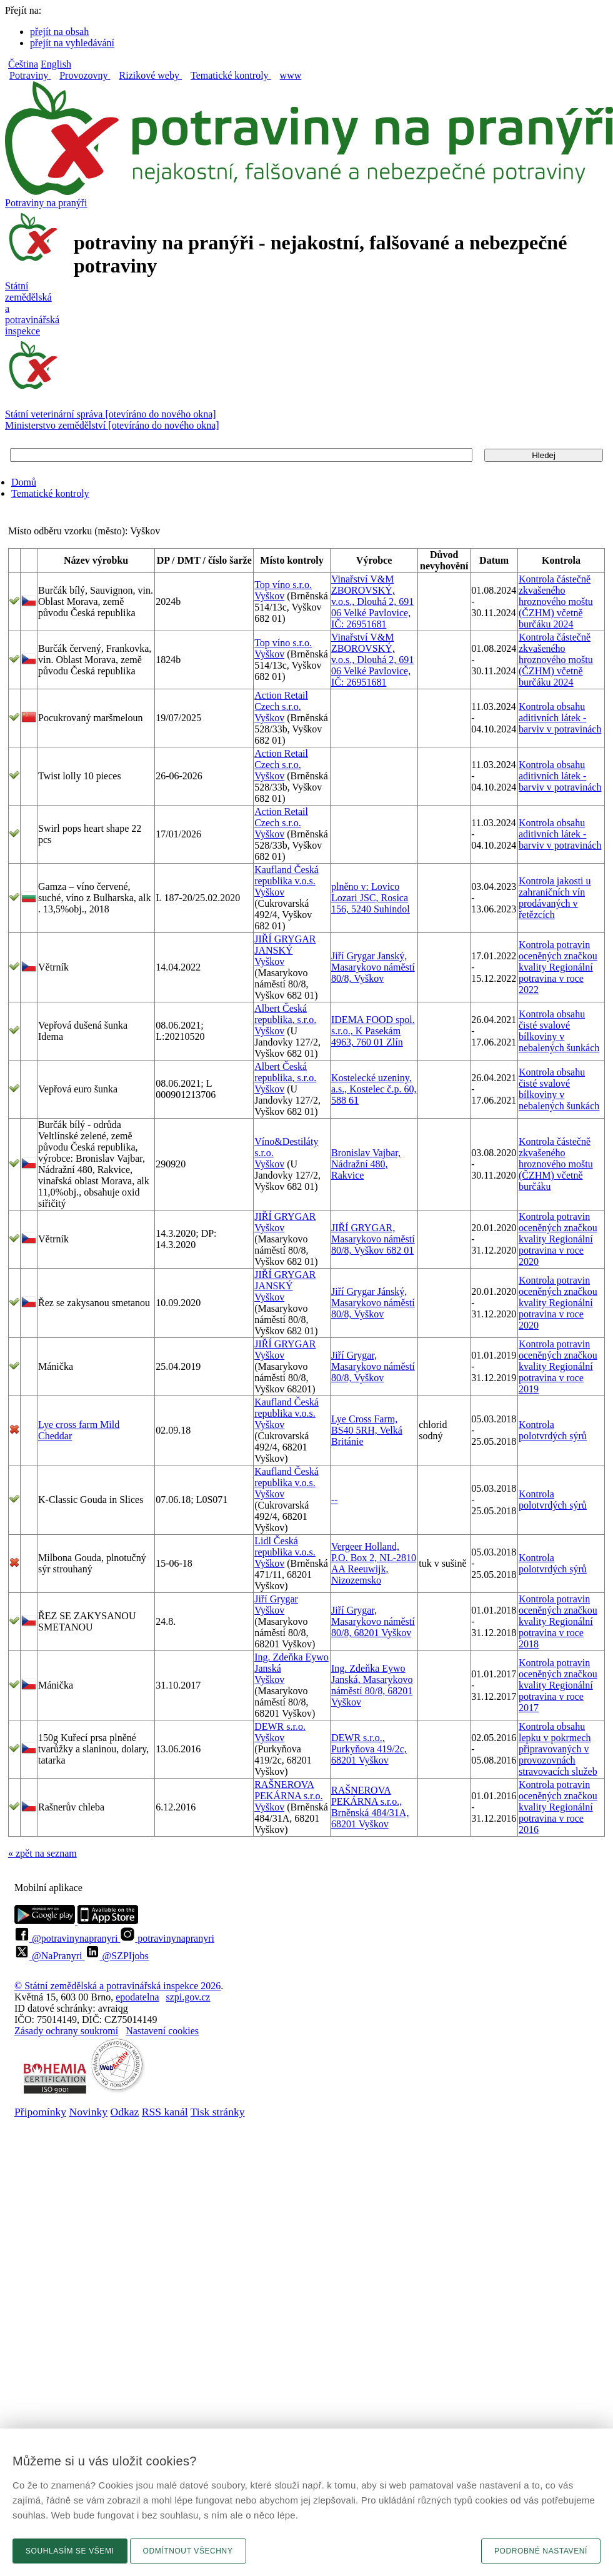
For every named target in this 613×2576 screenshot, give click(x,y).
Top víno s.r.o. (283, 584)
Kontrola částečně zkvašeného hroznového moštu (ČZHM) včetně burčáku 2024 (556, 601)
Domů (23, 482)
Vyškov (269, 596)
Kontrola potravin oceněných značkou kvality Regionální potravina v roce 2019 (558, 1366)
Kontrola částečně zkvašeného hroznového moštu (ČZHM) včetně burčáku (556, 1164)
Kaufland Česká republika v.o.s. (286, 875)
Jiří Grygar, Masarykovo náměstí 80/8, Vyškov (373, 1366)
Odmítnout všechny (188, 2551)
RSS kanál (165, 2111)
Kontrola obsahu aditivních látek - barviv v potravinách (560, 717)
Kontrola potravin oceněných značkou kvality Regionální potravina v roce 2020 (558, 1239)
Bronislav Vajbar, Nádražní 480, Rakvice (366, 1164)
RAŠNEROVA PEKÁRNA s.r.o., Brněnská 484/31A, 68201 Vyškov (370, 1807)
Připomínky (40, 2111)
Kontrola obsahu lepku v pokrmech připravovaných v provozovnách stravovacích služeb (558, 1749)
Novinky (88, 2111)
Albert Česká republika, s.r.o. (285, 1014)
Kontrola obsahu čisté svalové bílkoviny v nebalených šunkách (559, 1031)
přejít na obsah (59, 31)
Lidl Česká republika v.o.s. (285, 1546)
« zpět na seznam (42, 1853)
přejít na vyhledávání (72, 42)
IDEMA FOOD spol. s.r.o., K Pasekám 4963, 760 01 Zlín (373, 1030)
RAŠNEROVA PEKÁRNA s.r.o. (288, 1790)
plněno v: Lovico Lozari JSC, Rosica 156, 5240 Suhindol (370, 897)
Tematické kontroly (50, 493)
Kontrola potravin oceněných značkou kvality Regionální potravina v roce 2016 (558, 1807)
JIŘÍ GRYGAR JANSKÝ (285, 945)
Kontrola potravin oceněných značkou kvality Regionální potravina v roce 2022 (558, 967)
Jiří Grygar (276, 1599)
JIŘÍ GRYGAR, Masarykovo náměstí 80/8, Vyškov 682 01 (373, 1239)
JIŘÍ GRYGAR (285, 1216)
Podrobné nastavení (540, 2551)
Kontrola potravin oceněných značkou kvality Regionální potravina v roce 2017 (558, 1685)
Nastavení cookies (162, 2030)
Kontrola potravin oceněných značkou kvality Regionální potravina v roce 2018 (558, 1621)
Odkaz (124, 2111)
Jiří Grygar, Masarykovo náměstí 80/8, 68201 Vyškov (373, 1621)
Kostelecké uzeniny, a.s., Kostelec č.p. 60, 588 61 (373, 1089)
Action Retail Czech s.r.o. (281, 701)
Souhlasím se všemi (70, 2551)
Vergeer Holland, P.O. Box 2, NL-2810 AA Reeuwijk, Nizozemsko (373, 1563)
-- (334, 1499)
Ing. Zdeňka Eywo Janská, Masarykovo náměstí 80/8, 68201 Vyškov (372, 1685)
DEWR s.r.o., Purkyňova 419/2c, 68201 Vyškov (369, 1748)
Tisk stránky (218, 2111)
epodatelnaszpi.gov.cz (163, 1997)
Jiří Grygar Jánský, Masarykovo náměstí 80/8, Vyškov (373, 1302)
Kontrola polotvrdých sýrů (553, 1430)
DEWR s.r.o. (280, 1726)
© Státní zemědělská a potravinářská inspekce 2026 (117, 1985)
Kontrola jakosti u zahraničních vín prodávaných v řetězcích (555, 898)
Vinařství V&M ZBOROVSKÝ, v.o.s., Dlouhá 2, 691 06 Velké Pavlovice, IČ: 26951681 (372, 601)
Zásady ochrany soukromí (66, 2030)
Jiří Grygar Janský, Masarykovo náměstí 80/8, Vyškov (373, 967)
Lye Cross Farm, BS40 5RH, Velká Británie (366, 1430)
